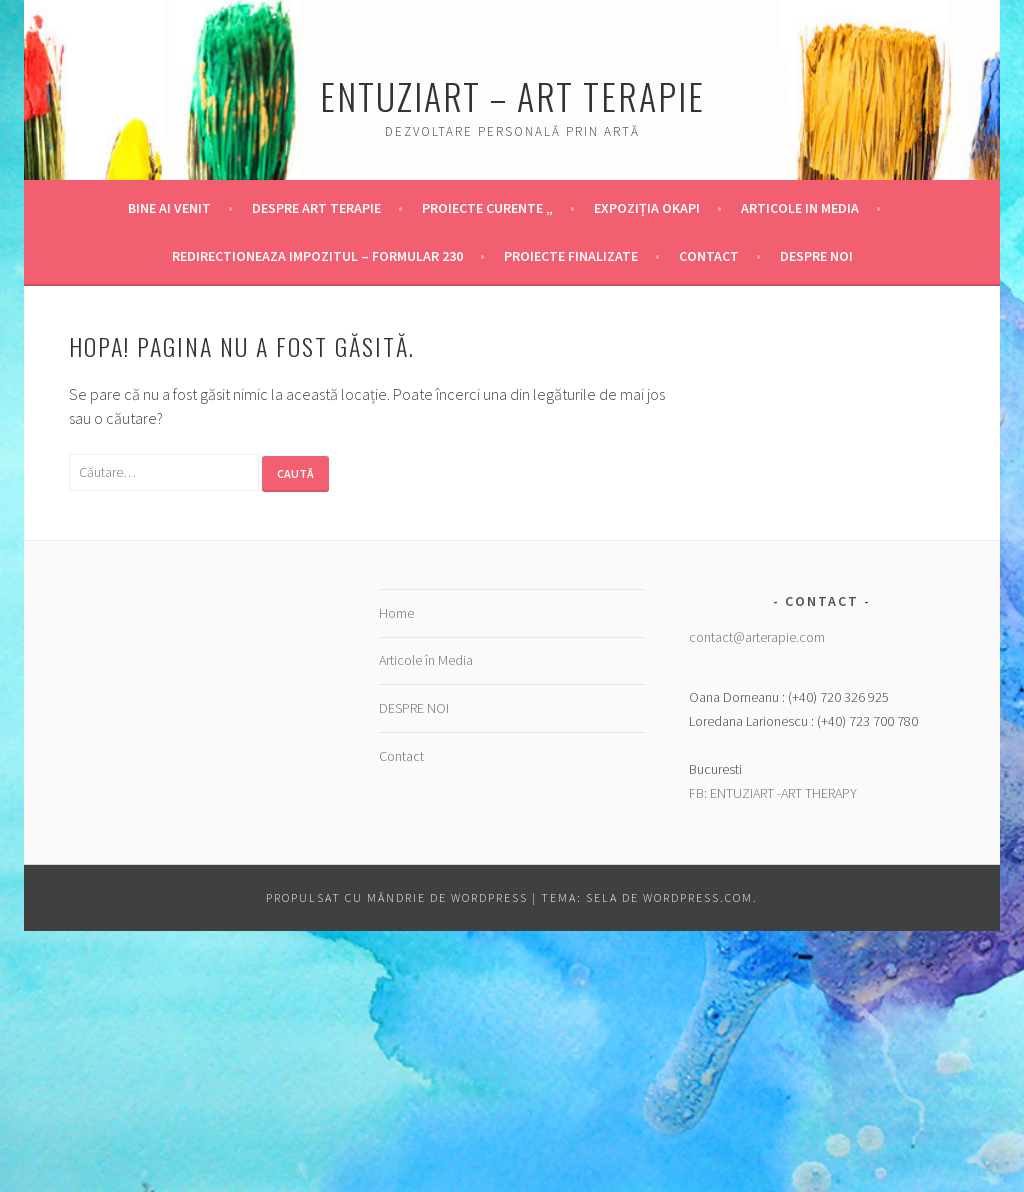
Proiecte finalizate (571, 256)
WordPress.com (698, 897)
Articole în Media (426, 660)
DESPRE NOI (816, 256)
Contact (709, 256)
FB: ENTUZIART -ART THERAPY (773, 793)
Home (396, 613)
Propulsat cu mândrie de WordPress (397, 897)
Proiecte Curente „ (487, 208)
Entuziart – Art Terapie (512, 95)
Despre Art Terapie (316, 208)
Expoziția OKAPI (647, 208)
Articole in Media (800, 208)
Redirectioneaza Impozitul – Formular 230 (317, 256)
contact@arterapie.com (757, 637)
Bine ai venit (169, 208)
